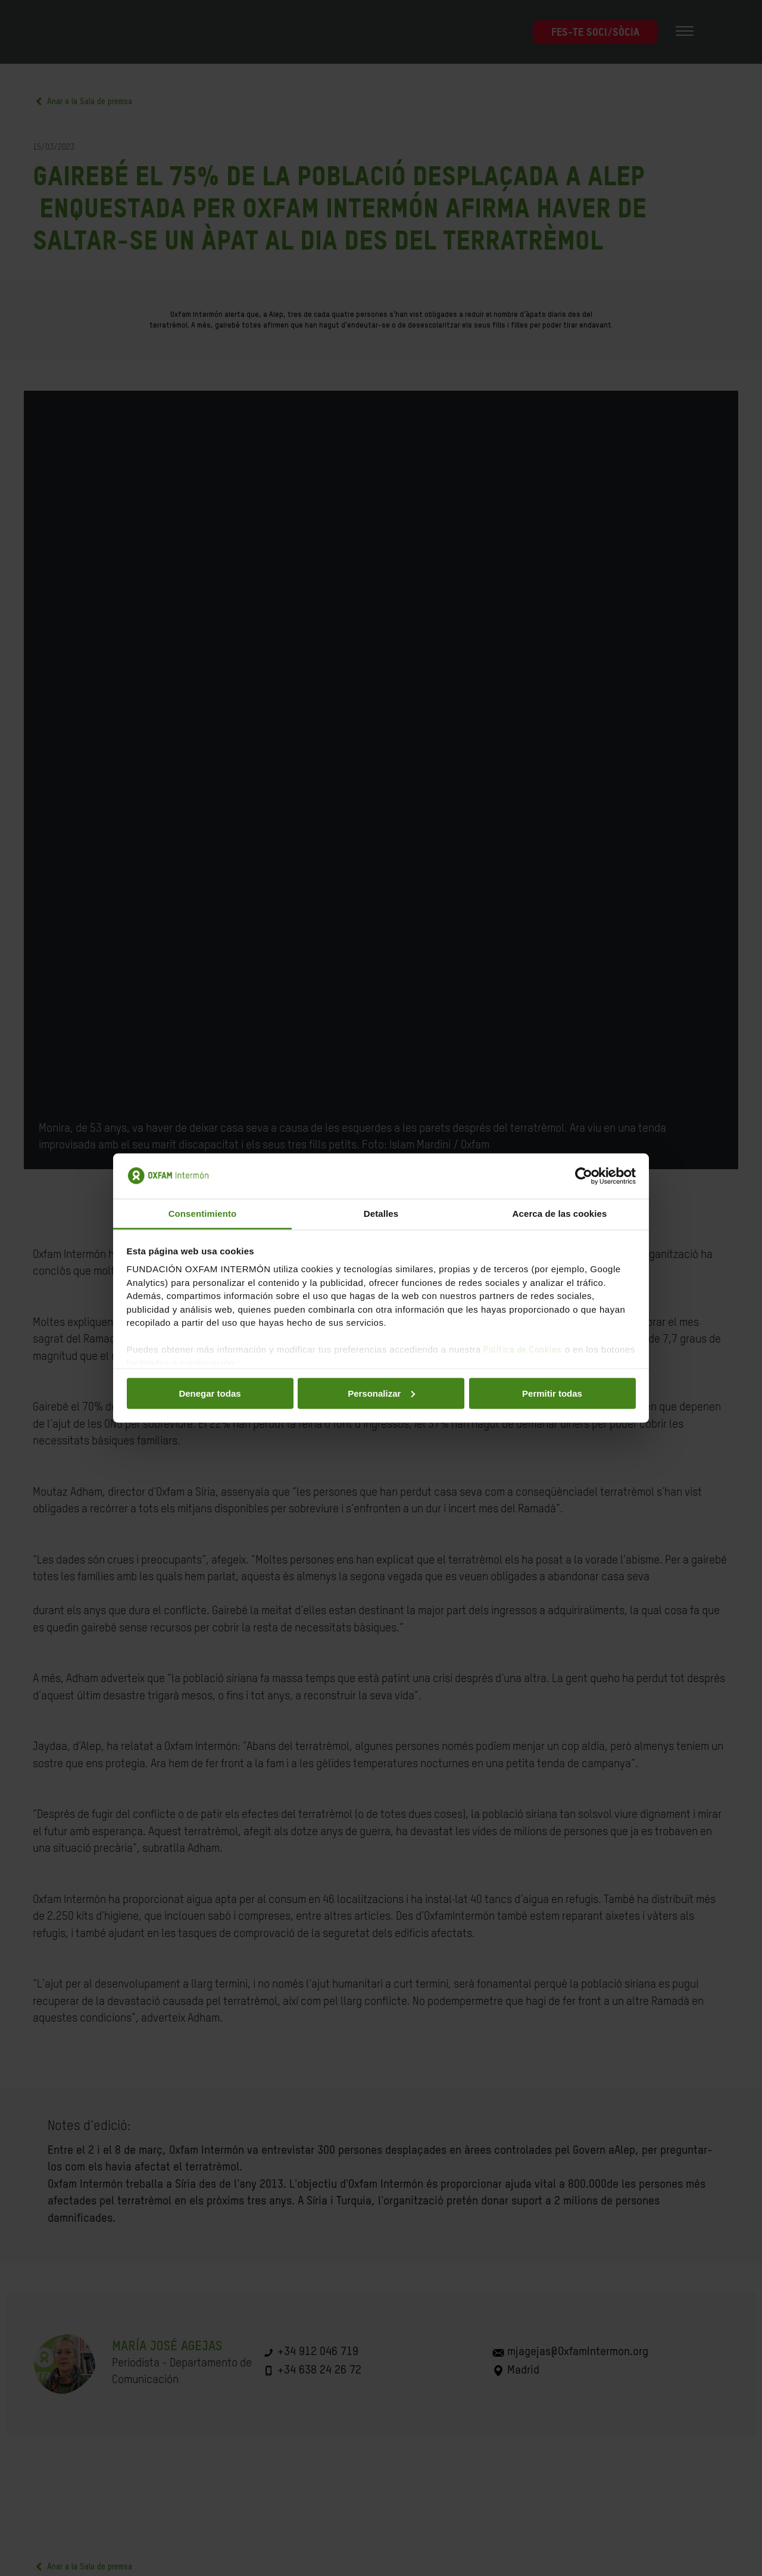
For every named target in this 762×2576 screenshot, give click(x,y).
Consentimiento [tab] (202, 1213)
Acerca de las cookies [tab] (560, 1213)
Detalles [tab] (381, 1213)
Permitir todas (552, 1393)
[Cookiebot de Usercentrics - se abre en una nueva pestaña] (584, 1176)
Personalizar (381, 1393)
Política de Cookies (522, 1349)
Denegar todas (210, 1393)
